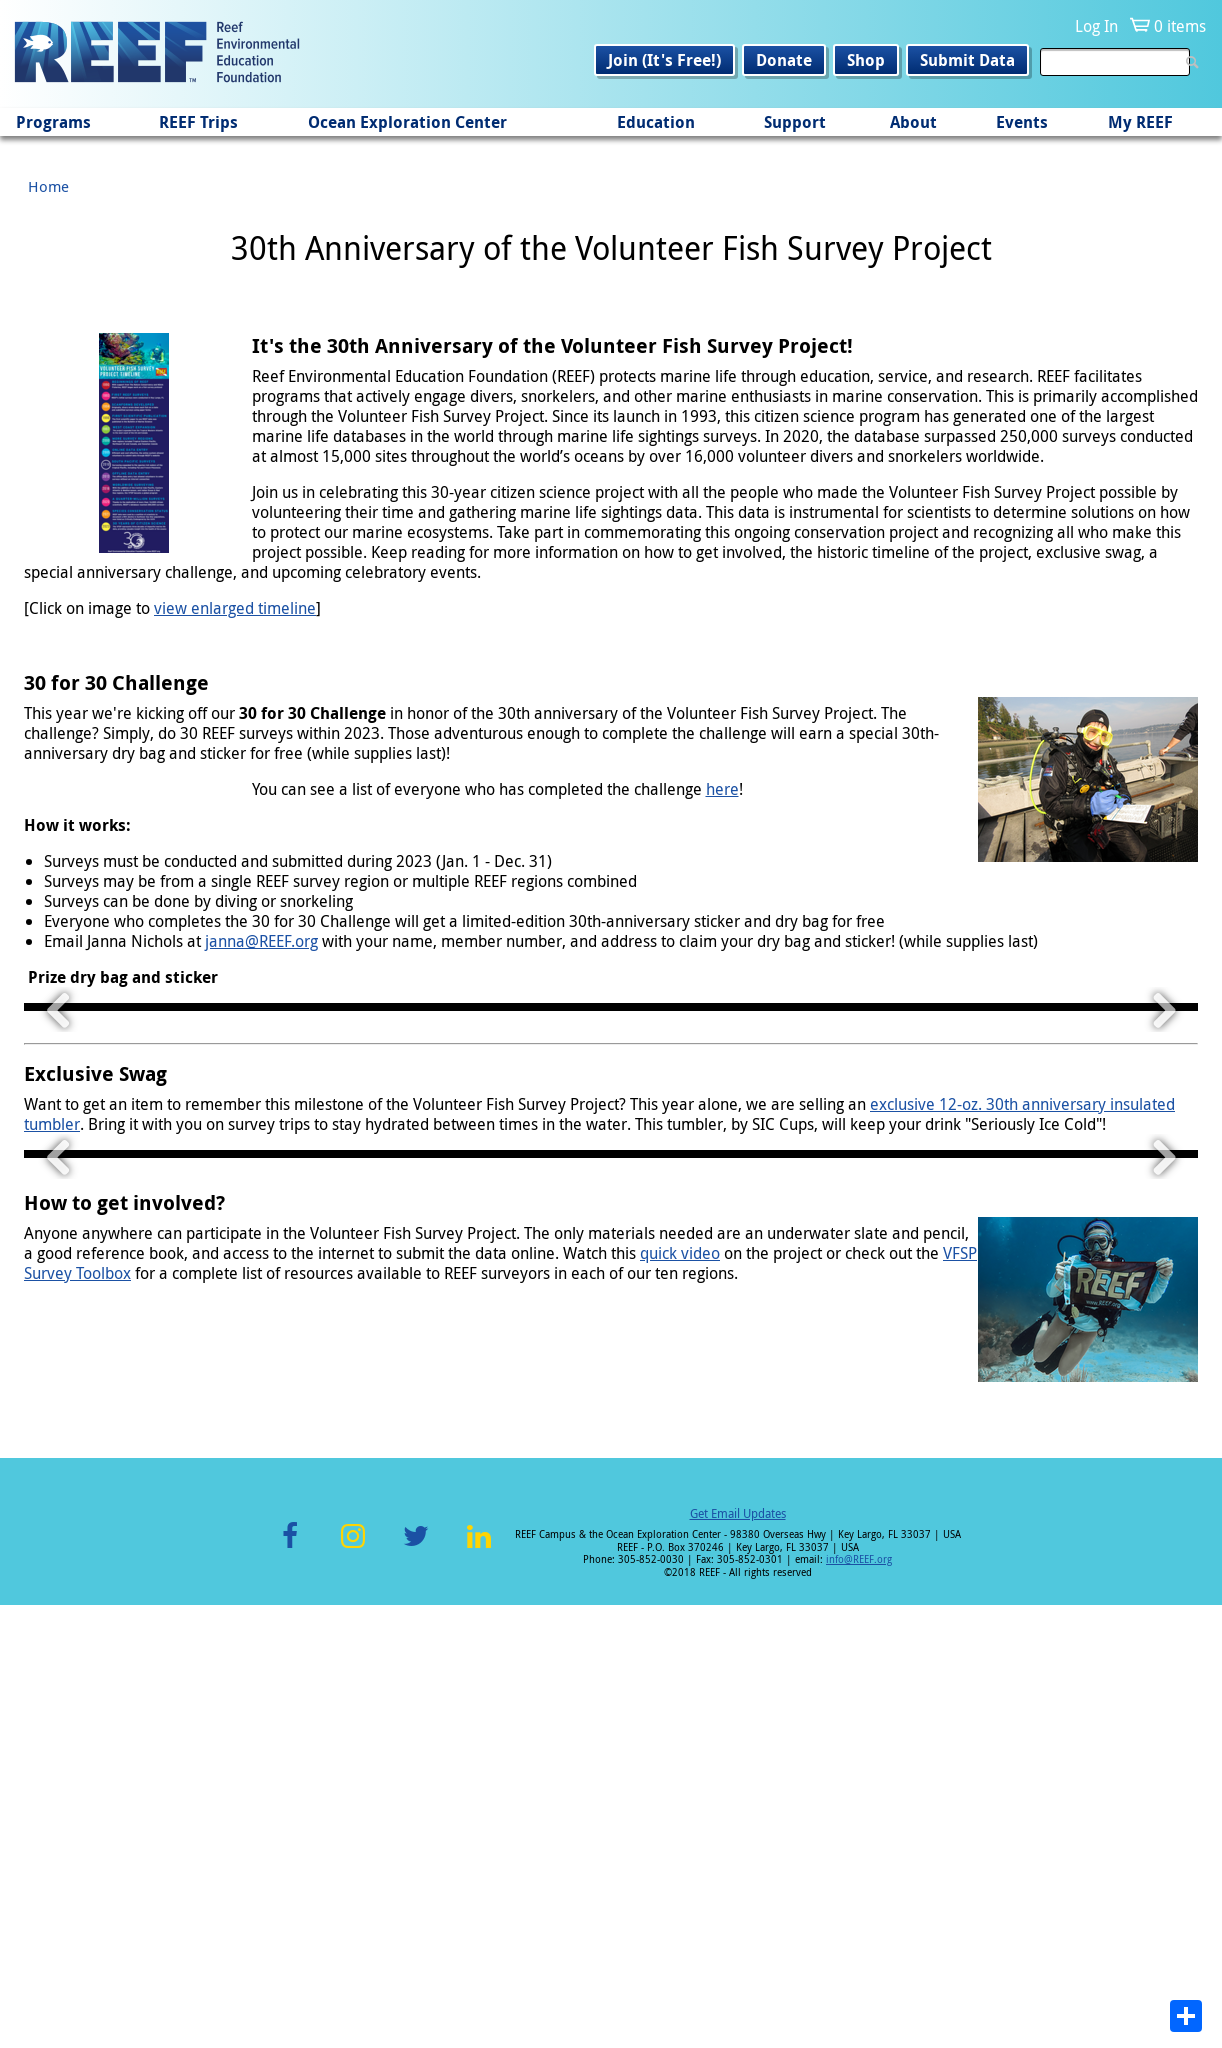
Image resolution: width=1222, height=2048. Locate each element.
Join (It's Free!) (664, 60)
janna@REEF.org (261, 941)
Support (795, 122)
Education (656, 122)
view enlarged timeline (235, 608)
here (722, 789)
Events (1022, 122)
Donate (784, 60)
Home (48, 186)
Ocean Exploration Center (407, 122)
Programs (53, 122)
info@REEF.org (859, 2002)
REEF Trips (198, 122)
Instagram (353, 1990)
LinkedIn (478, 1990)
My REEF (1140, 122)
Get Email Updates (738, 1956)
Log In (1096, 26)
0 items (1180, 26)
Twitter (416, 1990)
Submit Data (967, 60)
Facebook (290, 1990)
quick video (680, 1696)
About (913, 122)
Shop (866, 60)
